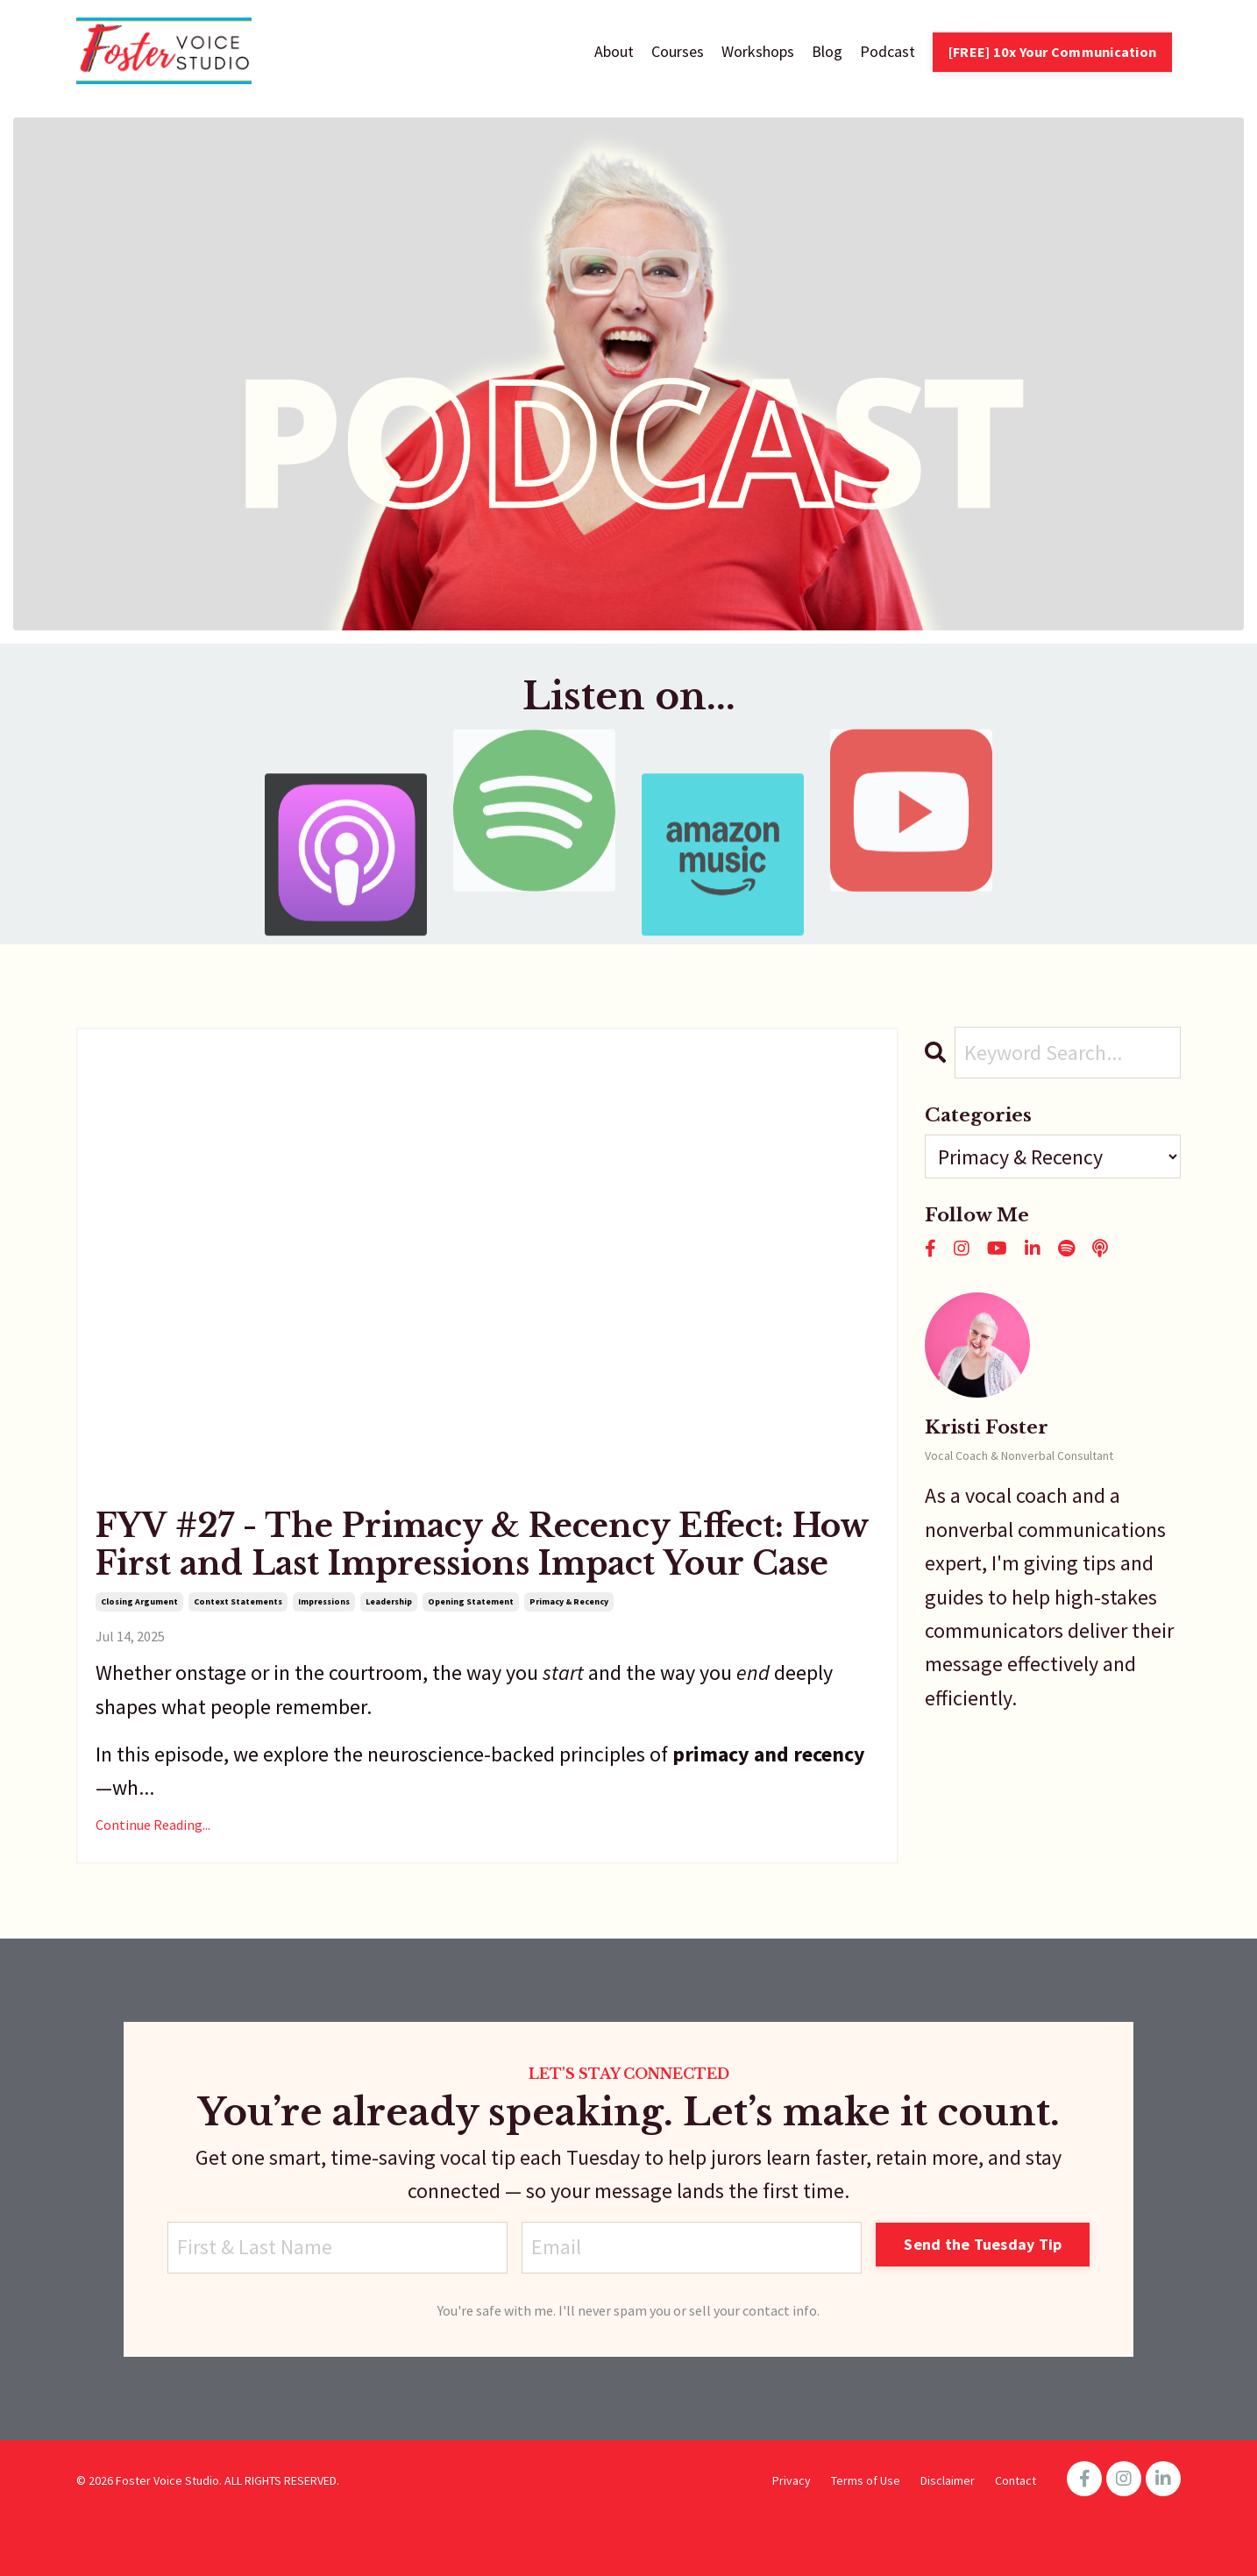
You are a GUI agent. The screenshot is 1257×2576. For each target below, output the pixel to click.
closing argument (139, 1601)
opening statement (471, 1601)
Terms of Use (865, 2480)
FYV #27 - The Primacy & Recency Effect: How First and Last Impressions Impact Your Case (482, 1545)
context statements (238, 1601)
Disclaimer (947, 2480)
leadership (389, 1601)
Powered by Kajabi (1132, 2531)
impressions (324, 1601)
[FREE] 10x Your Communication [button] (1052, 51)
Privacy (791, 2480)
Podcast (887, 51)
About (614, 51)
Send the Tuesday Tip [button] (983, 2244)
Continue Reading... (153, 1824)
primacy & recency (568, 1601)
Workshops (757, 51)
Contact (1015, 2480)
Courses (677, 51)
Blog (827, 51)
